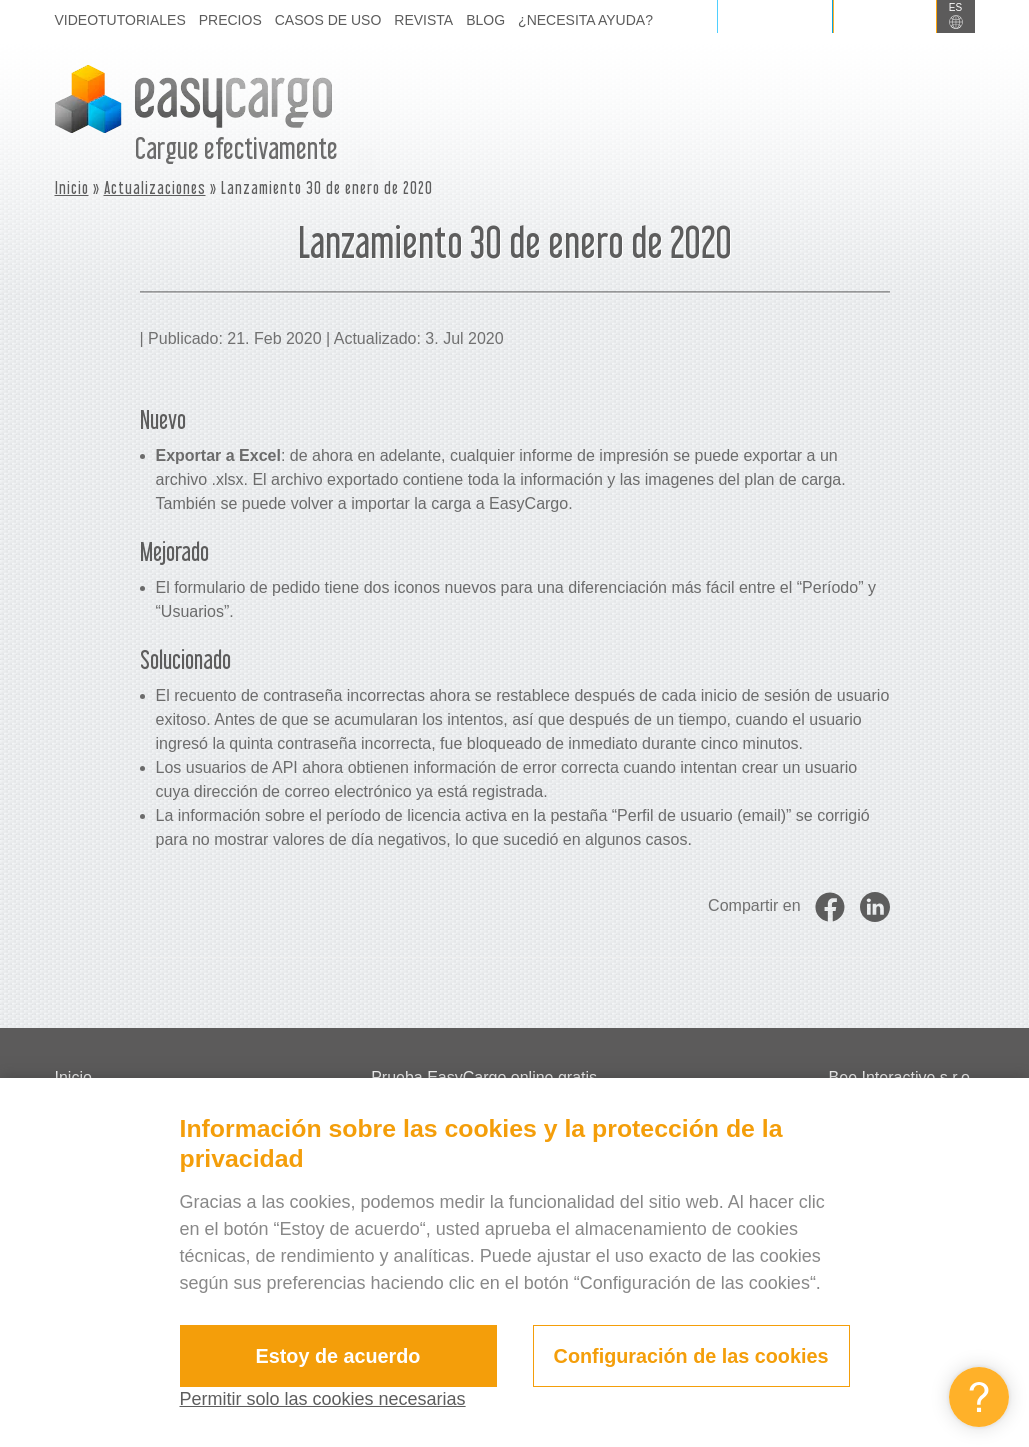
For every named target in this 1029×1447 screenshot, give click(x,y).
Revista (423, 20)
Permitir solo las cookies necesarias (323, 1399)
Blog (485, 20)
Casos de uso (328, 20)
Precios (230, 20)
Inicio (72, 187)
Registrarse (885, 16)
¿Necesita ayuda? (585, 20)
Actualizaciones (155, 187)
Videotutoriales (120, 20)
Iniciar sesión (774, 16)
